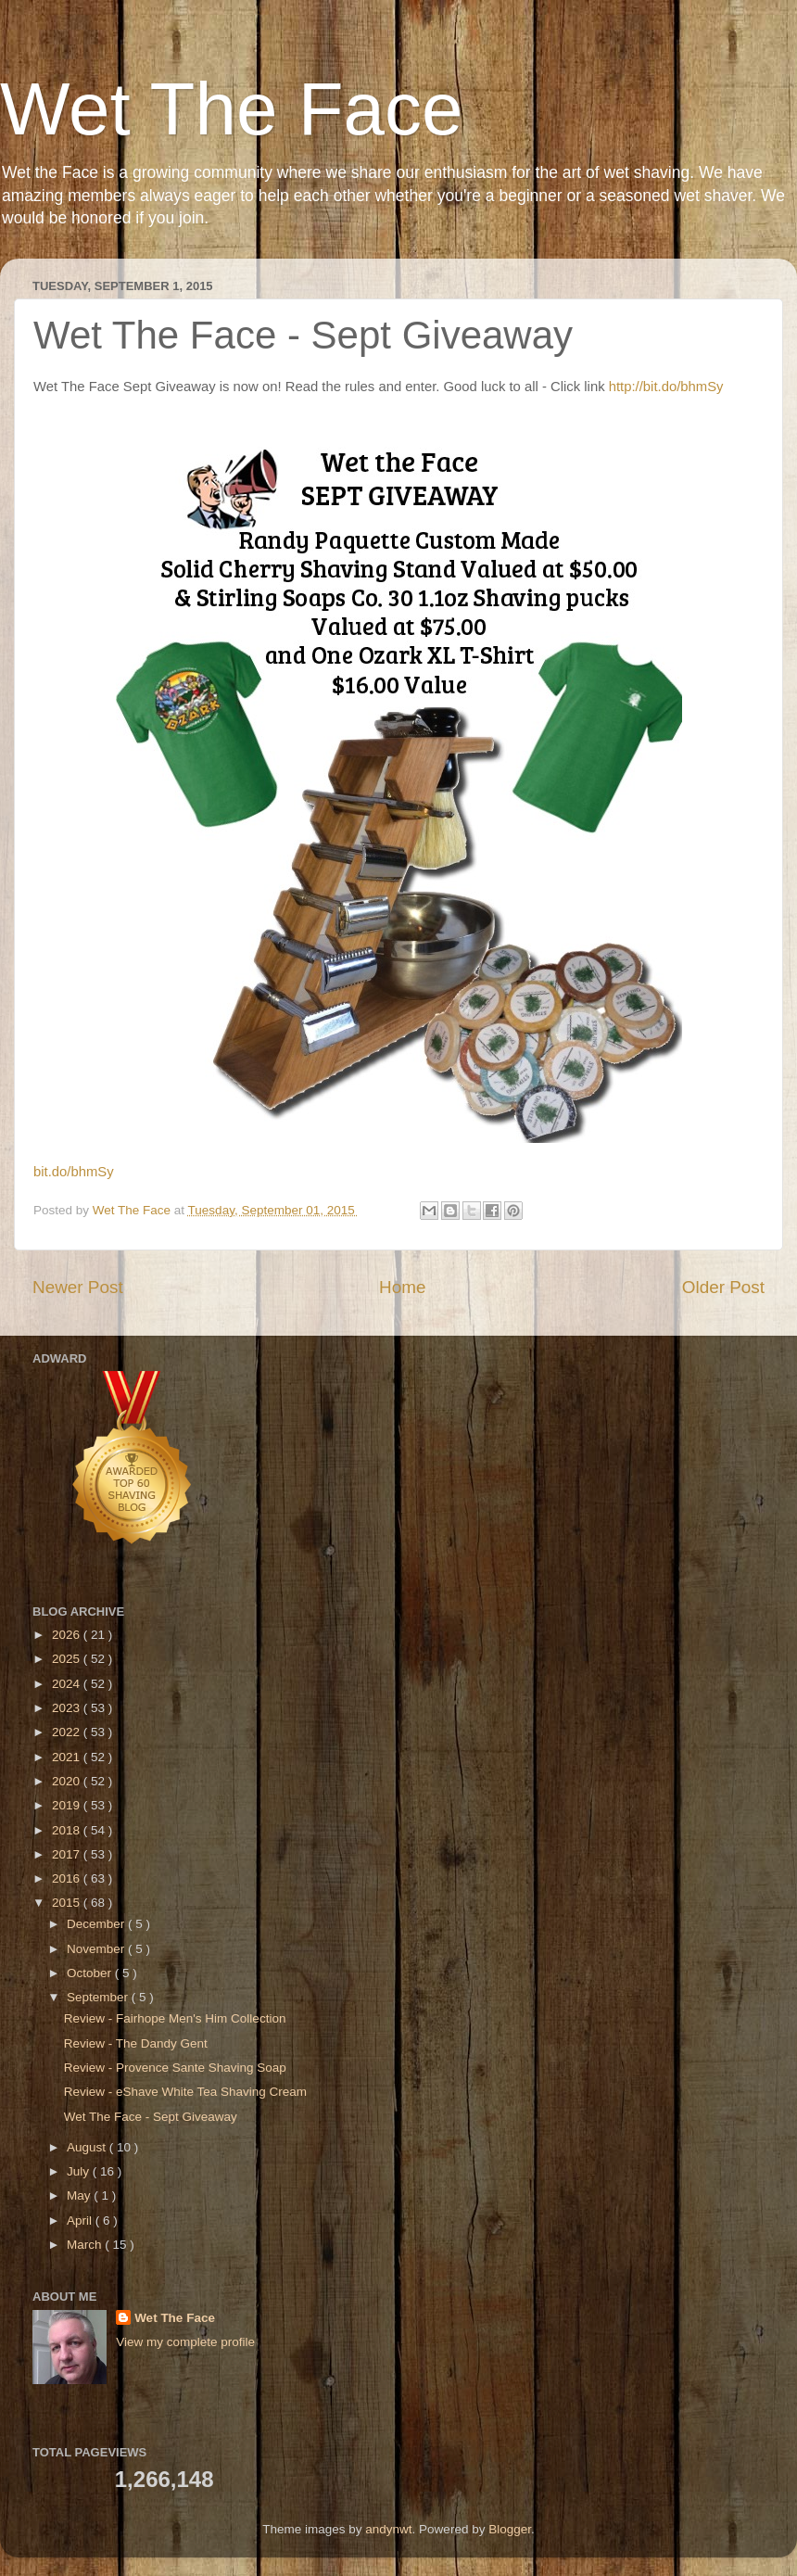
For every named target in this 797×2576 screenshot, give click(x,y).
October (91, 1973)
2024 (67, 1684)
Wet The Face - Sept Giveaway (150, 2117)
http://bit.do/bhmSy (668, 386)
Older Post (723, 1287)
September (99, 1997)
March (86, 2245)
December (97, 1924)
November (97, 1949)
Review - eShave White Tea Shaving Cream (185, 2092)
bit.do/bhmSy (75, 1171)
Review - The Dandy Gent (136, 2043)
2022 (67, 1732)
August (88, 2147)
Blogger (509, 2529)
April (81, 2220)
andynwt (388, 2529)
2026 (67, 1635)
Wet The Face (231, 109)
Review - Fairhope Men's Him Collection (175, 2018)
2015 (67, 1903)
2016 (67, 1878)
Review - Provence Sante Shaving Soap (175, 2068)
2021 (67, 1757)
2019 (67, 1805)
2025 (67, 1659)
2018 (67, 1830)
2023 (67, 1708)
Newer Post (77, 1287)
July (80, 2171)
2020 (67, 1781)
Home (402, 1287)
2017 (67, 1854)
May (80, 2195)
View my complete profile (185, 2342)
